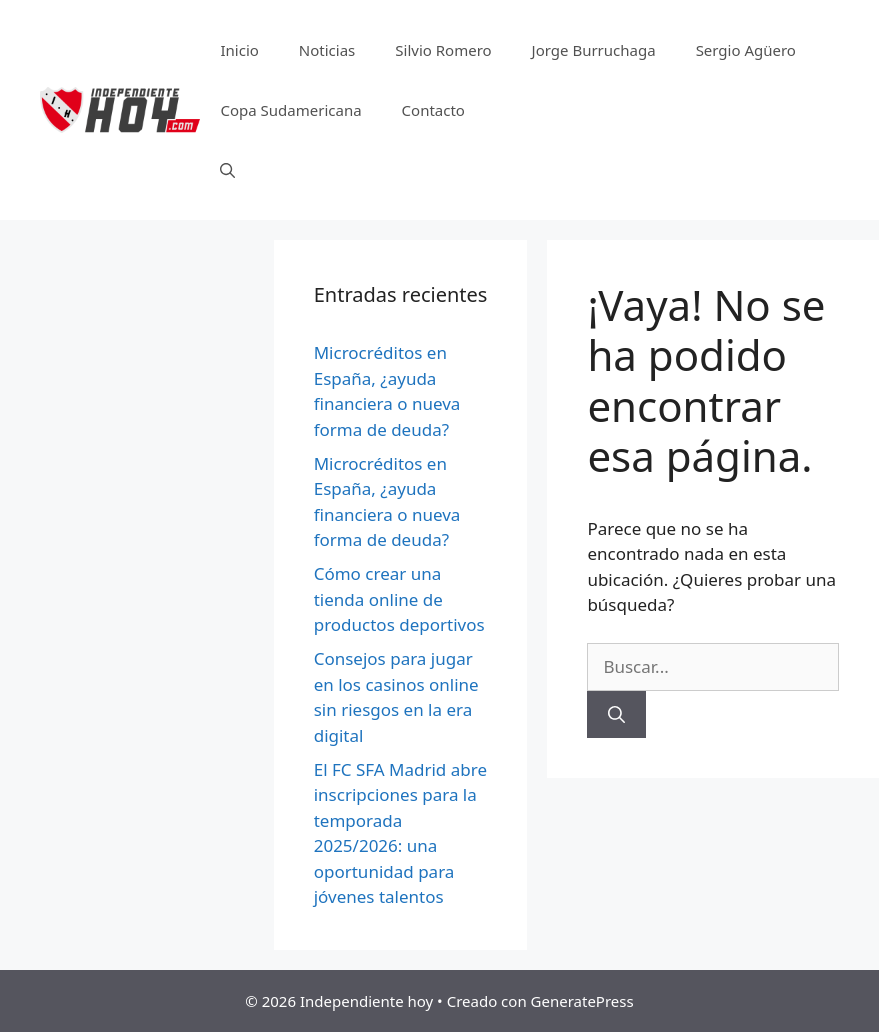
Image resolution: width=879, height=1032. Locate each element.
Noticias (327, 50)
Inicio (239, 50)
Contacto (433, 110)
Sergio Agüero (746, 50)
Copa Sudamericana (290, 110)
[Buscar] (616, 715)
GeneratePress (582, 1001)
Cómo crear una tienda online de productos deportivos (399, 599)
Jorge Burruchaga (594, 50)
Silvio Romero (443, 50)
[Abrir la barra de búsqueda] (227, 170)
